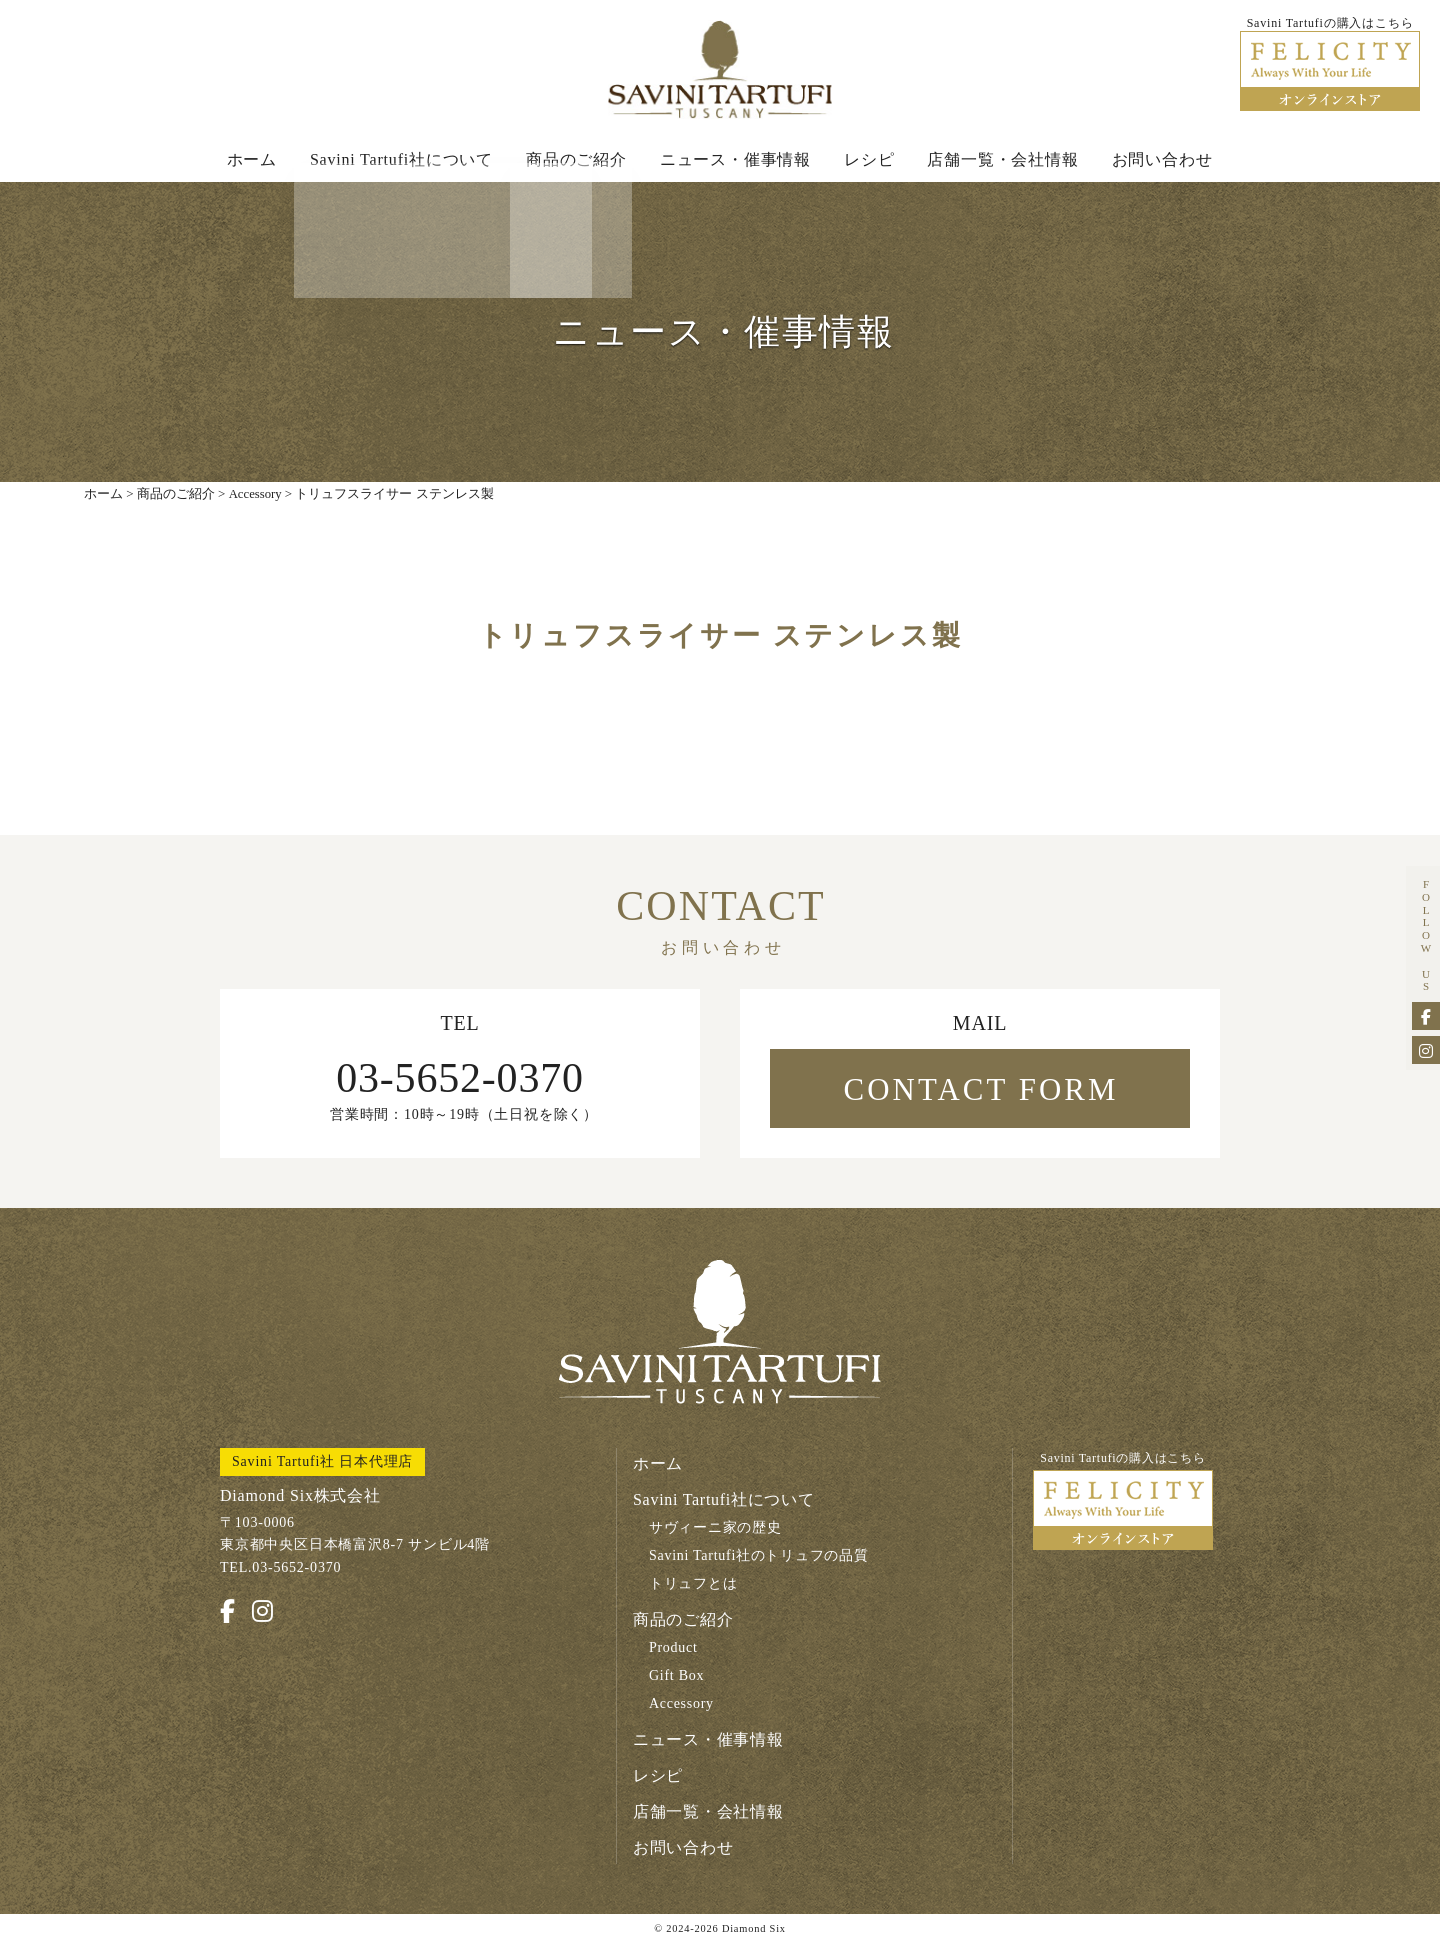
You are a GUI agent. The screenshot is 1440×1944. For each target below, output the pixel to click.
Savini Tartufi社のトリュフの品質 (759, 1558)
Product (673, 1650)
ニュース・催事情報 (735, 161)
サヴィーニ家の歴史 (715, 1530)
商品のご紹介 (576, 161)
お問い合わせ (1162, 161)
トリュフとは (693, 1586)
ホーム (252, 161)
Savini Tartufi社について (401, 161)
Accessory (682, 1706)
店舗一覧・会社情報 (1002, 161)
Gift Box (677, 1678)
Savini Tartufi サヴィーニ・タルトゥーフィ (720, 71)
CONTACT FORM (980, 1093)
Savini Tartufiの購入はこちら (1123, 1503)
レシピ (869, 161)
